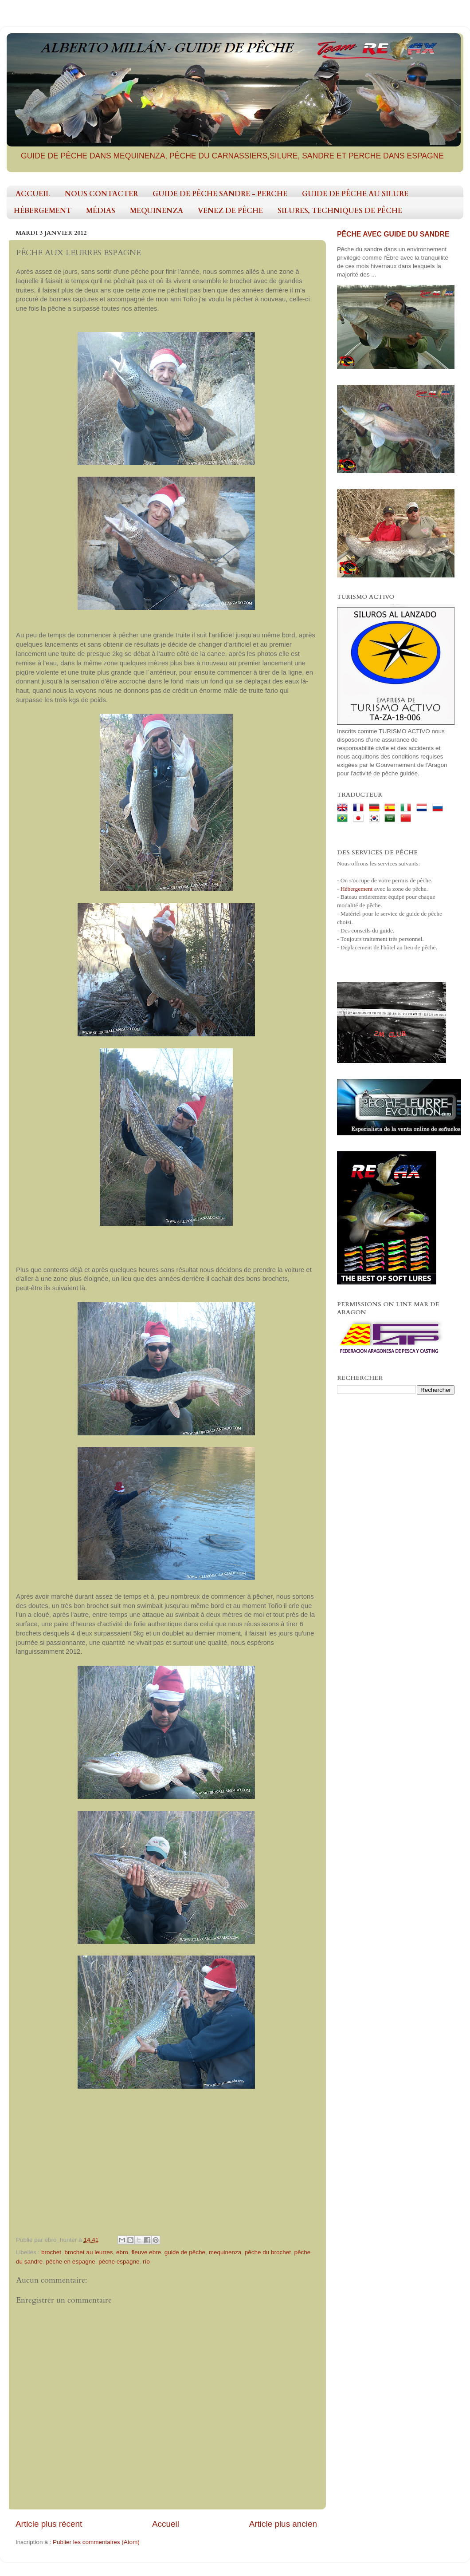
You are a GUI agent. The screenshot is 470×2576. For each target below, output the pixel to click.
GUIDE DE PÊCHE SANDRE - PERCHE (220, 194)
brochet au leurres (89, 2252)
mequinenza (225, 2252)
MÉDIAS (100, 211)
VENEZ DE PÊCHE (230, 211)
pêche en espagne (70, 2261)
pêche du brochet (268, 2252)
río (146, 2261)
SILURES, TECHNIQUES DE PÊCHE (340, 211)
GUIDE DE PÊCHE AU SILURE (355, 194)
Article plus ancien (283, 2524)
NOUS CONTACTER (101, 194)
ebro (122, 2252)
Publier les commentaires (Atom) (96, 2542)
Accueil (165, 2524)
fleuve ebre (146, 2252)
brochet (51, 2252)
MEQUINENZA (156, 211)
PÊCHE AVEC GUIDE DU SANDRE (393, 234)
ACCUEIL (33, 194)
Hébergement (356, 888)
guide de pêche (184, 2252)
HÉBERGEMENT (42, 211)
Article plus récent (49, 2524)
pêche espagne (118, 2261)
